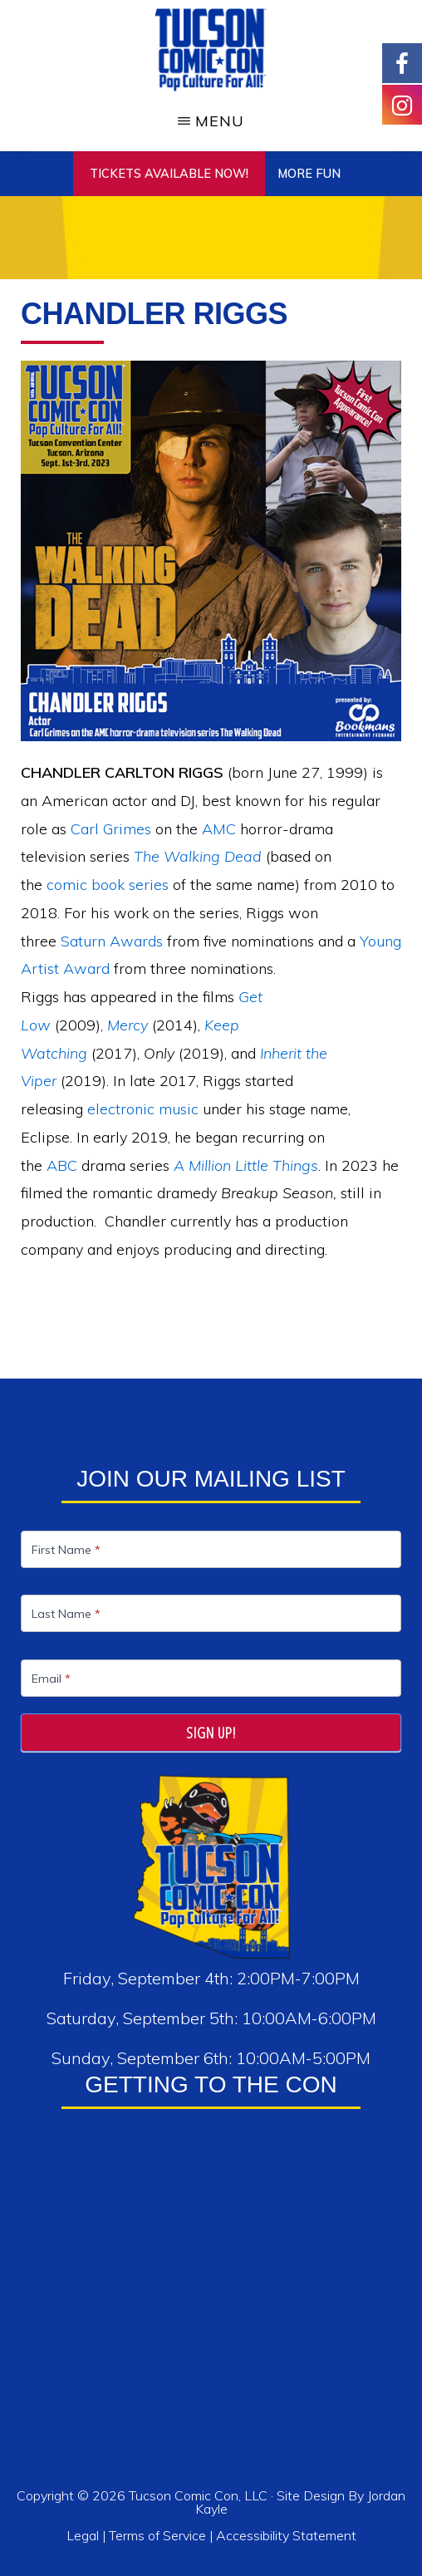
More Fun (309, 173)
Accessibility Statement (286, 2535)
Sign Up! (211, 1733)
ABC (62, 1165)
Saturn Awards (112, 941)
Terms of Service (157, 2535)
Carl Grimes (111, 828)
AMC (219, 828)
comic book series (108, 884)
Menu (219, 120)
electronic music (143, 1108)
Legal (84, 2535)
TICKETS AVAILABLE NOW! (169, 173)
